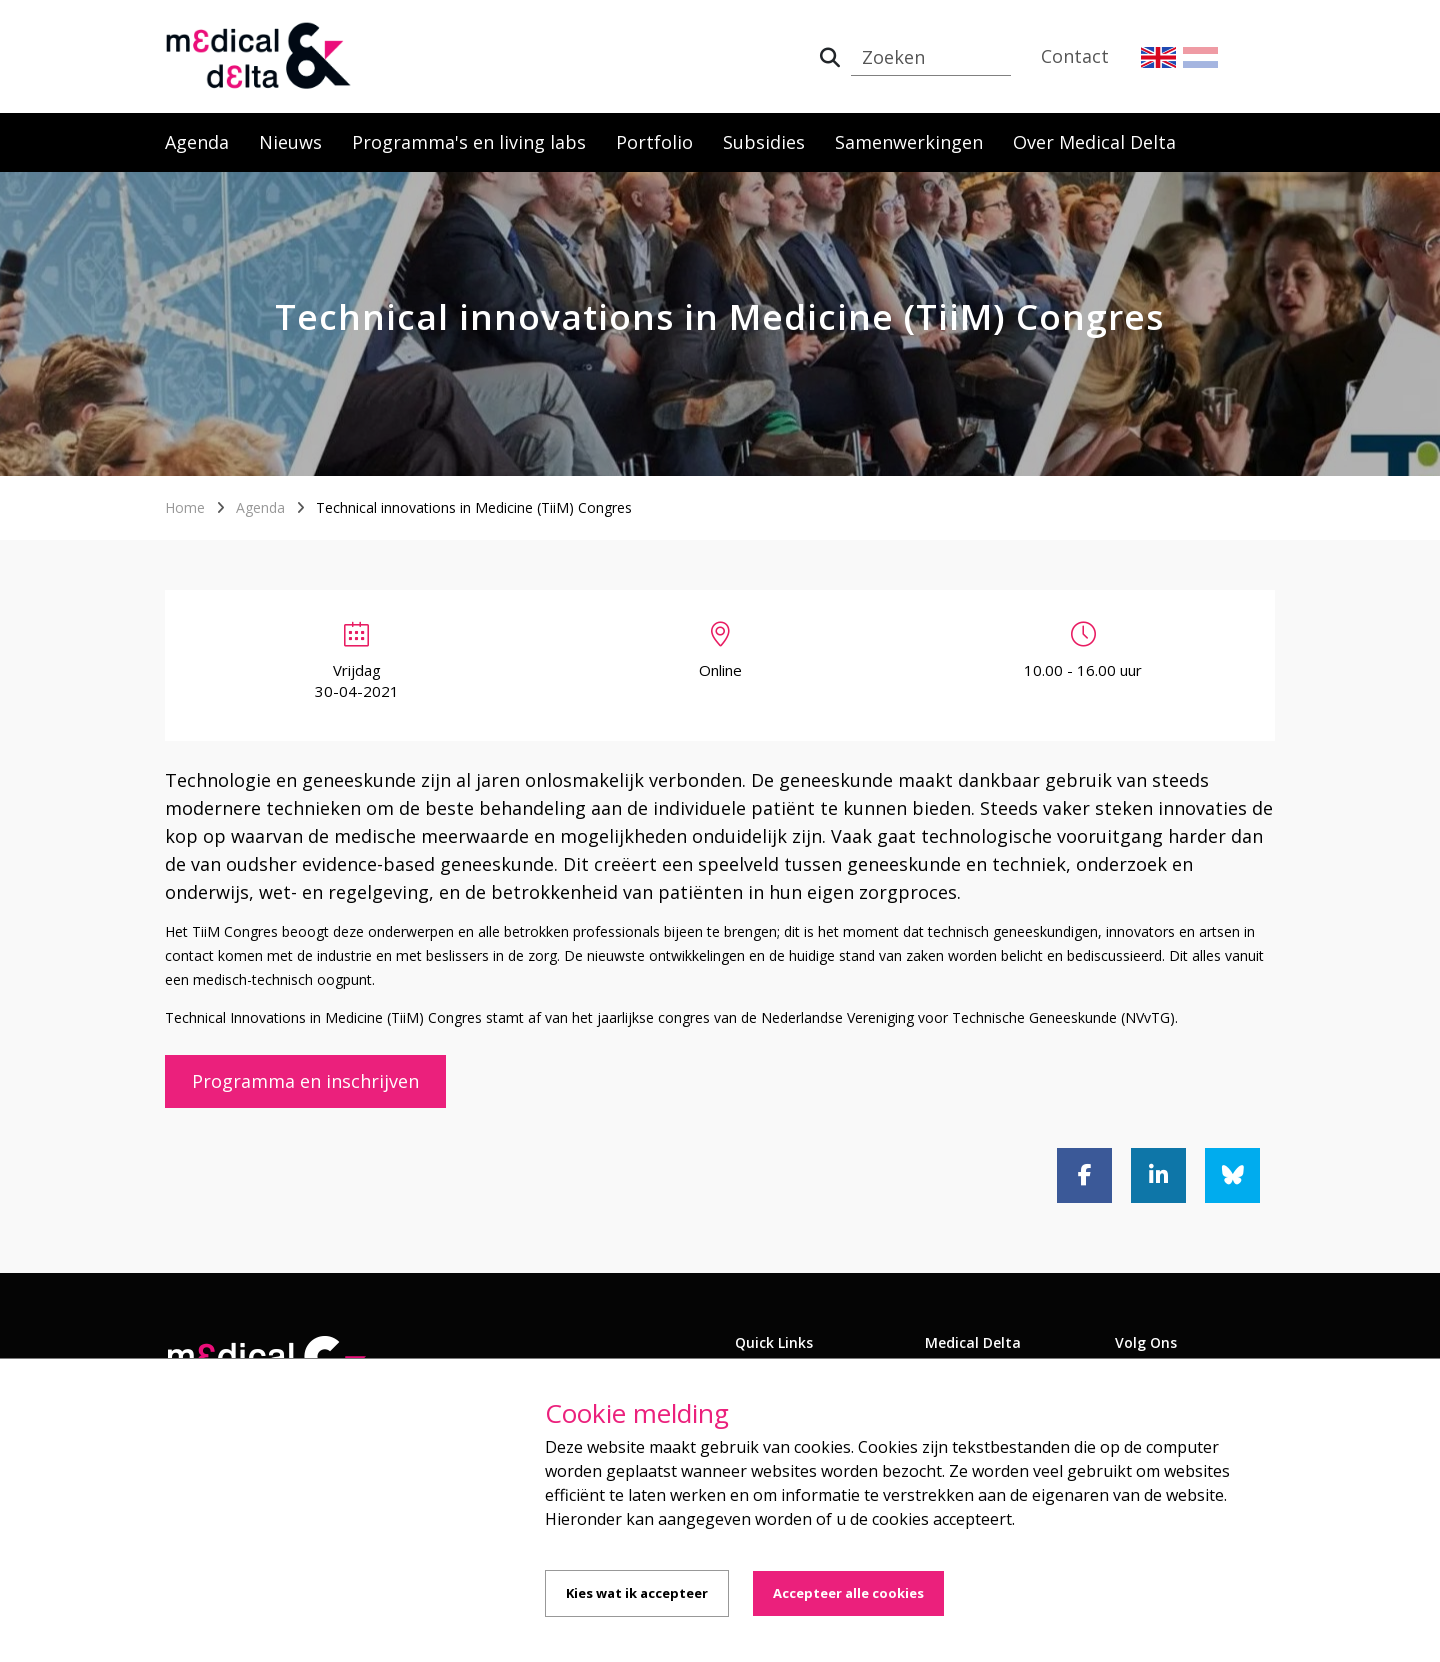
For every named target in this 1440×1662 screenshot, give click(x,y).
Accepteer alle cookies (848, 1593)
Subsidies (764, 142)
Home (185, 507)
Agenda (197, 142)
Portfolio (654, 142)
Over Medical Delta (1094, 142)
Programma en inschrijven (305, 1081)
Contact (1075, 56)
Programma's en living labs (469, 142)
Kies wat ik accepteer (637, 1593)
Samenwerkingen (909, 142)
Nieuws (290, 142)
